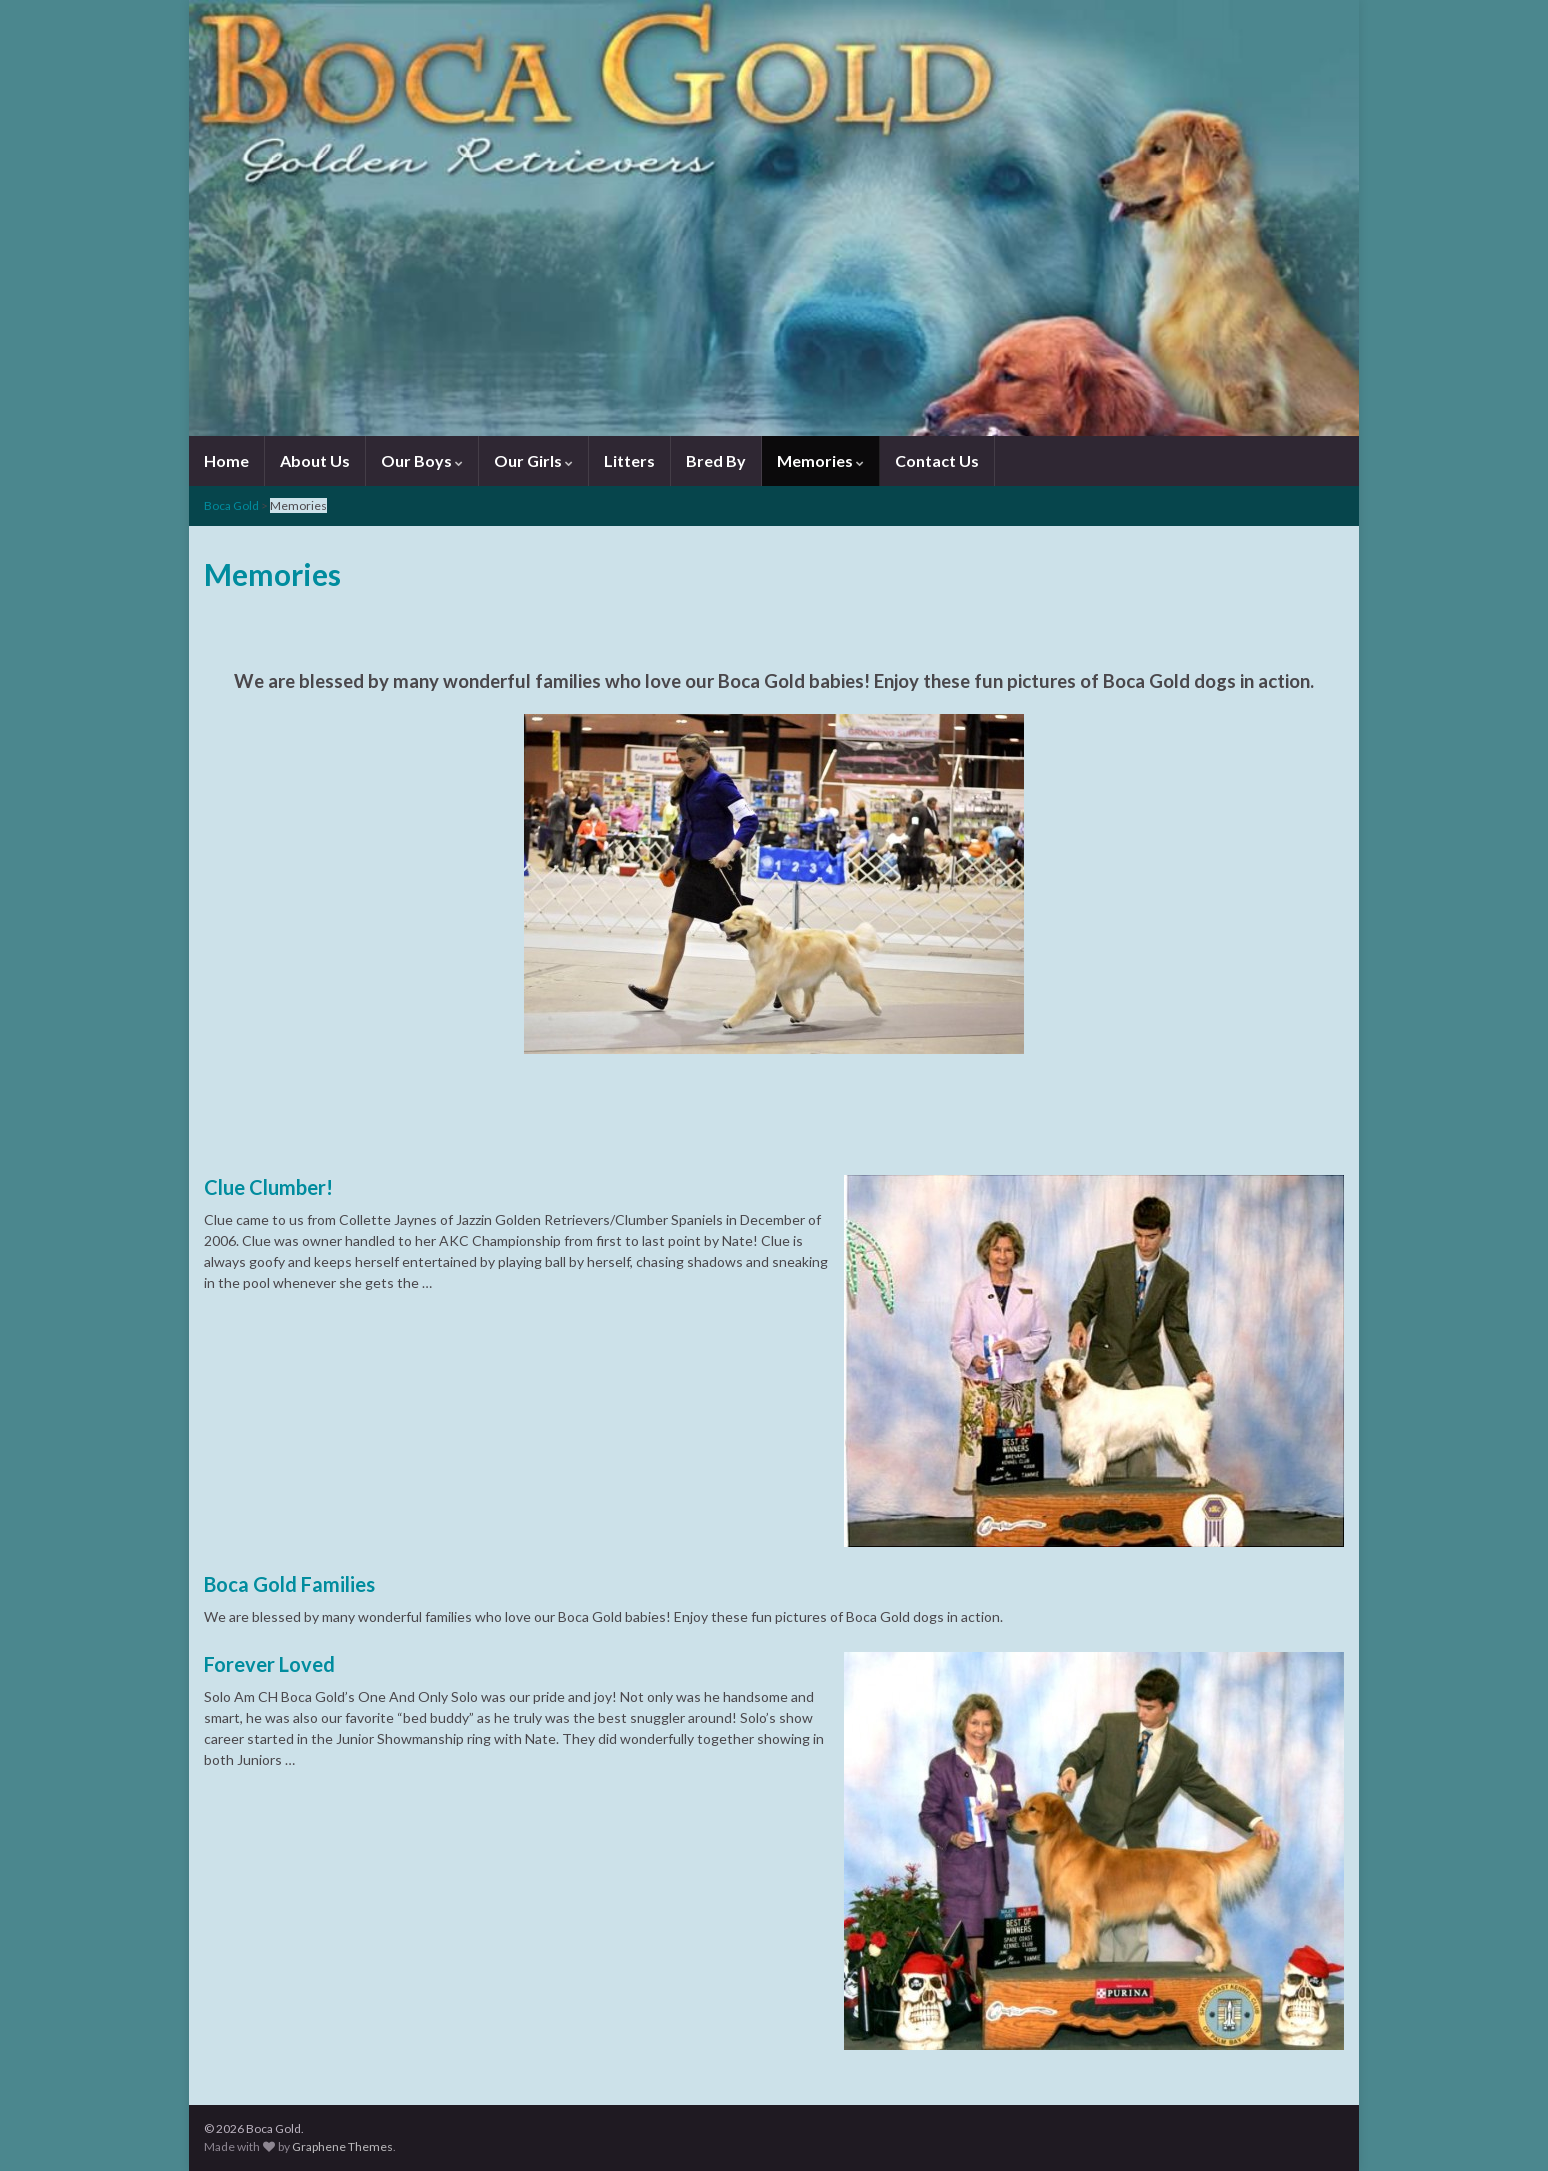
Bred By (716, 460)
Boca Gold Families (289, 1584)
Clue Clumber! (268, 1187)
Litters (629, 460)
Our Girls (533, 460)
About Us (315, 460)
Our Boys (422, 460)
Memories (820, 460)
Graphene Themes (342, 2146)
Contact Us (937, 460)
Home (226, 460)
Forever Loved (269, 1664)
